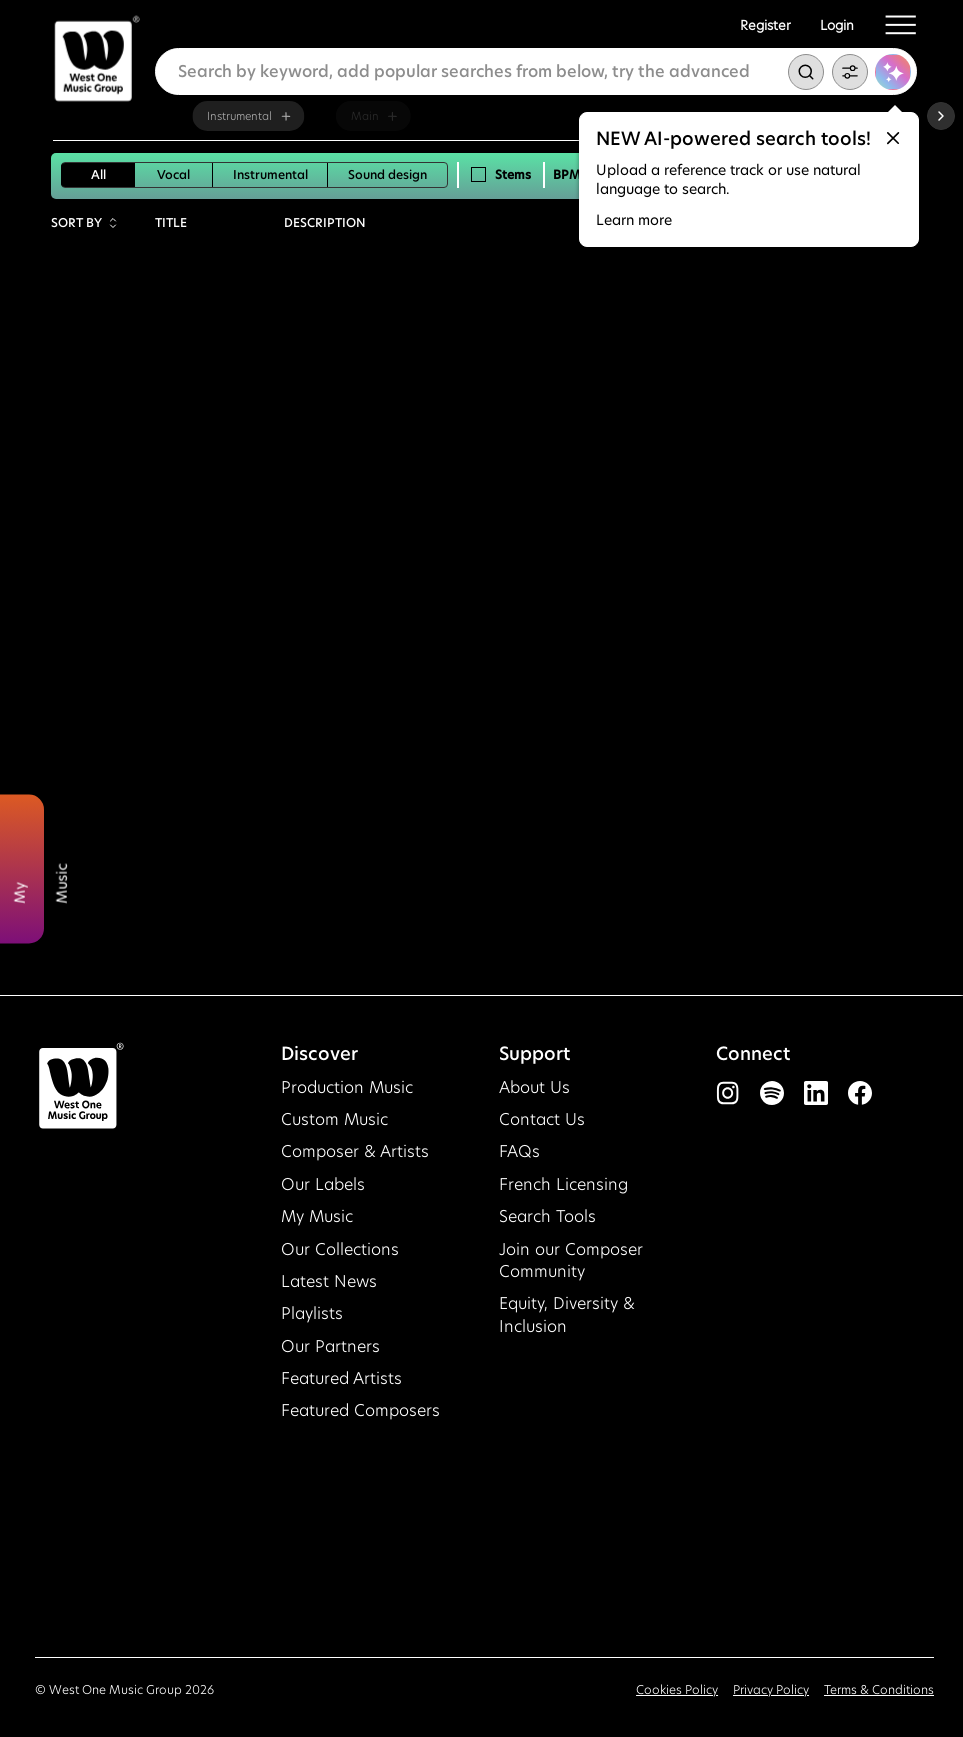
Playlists (312, 1313)
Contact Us (542, 1119)
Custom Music (334, 1119)
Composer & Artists (355, 1151)
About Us (534, 1087)
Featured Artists (341, 1378)
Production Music (347, 1087)
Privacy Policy (771, 1689)
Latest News (329, 1281)
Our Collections (340, 1249)
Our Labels (323, 1184)
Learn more (634, 220)
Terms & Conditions (879, 1689)
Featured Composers (360, 1410)
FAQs (519, 1151)
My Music (317, 1216)
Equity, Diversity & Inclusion (567, 1314)
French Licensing (563, 1184)
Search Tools (547, 1216)
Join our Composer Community (571, 1260)
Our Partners (330, 1346)
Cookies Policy (677, 1689)
